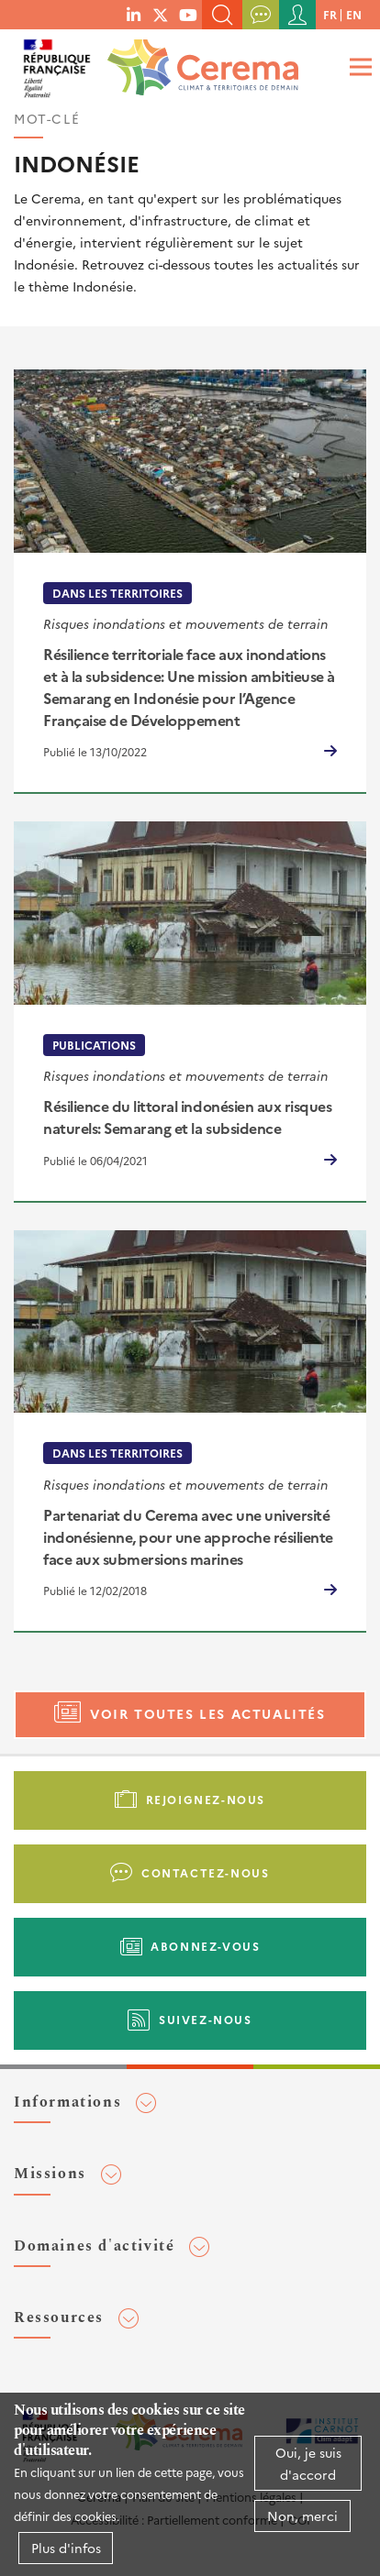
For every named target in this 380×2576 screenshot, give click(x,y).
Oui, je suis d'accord (308, 2463)
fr (330, 14)
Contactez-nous (205, 1872)
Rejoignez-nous (205, 1799)
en (354, 14)
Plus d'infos (66, 2547)
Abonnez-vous (205, 1946)
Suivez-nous (205, 2019)
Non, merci (302, 2515)
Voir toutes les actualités (208, 1713)
